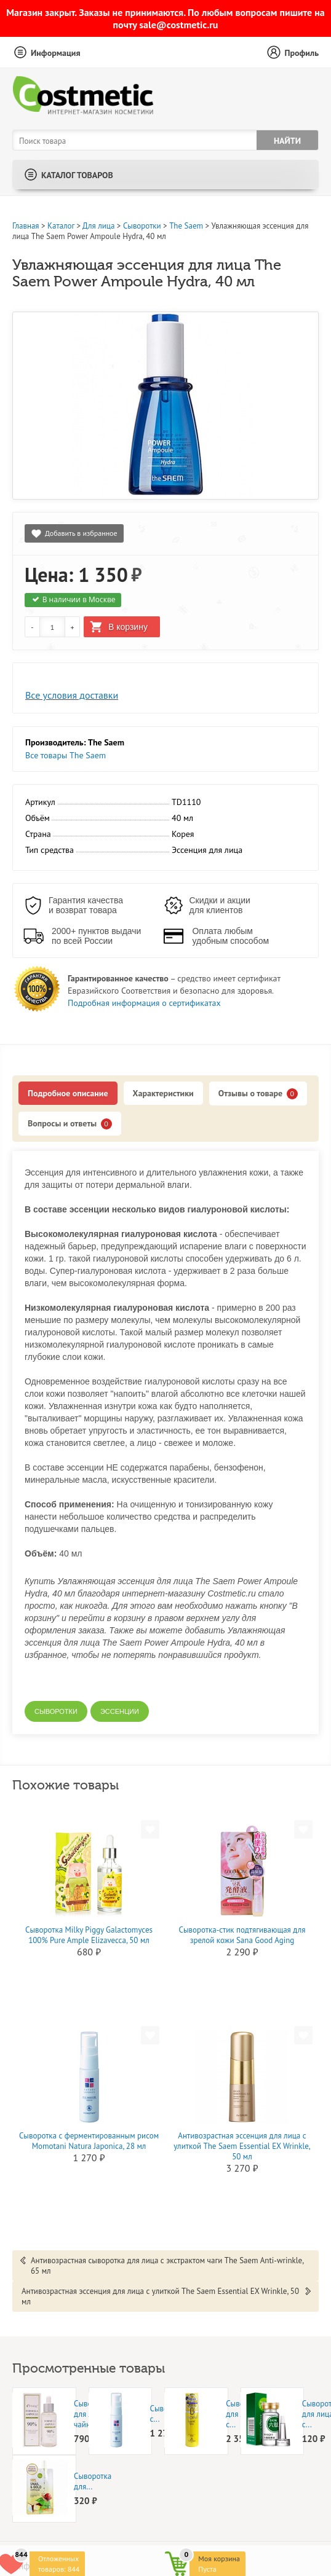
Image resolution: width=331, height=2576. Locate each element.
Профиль (301, 52)
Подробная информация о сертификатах (144, 1002)
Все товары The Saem (65, 755)
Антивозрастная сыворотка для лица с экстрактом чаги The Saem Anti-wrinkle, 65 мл (167, 2265)
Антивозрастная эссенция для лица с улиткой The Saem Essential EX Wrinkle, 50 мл (242, 2146)
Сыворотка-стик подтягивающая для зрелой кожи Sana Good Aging (242, 1935)
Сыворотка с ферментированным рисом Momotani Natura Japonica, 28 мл (89, 2140)
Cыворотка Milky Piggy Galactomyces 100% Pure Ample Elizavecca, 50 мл (89, 1935)
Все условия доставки (71, 695)
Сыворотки (142, 226)
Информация (56, 52)
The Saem (186, 226)
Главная (25, 226)
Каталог (60, 226)
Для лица (98, 226)
